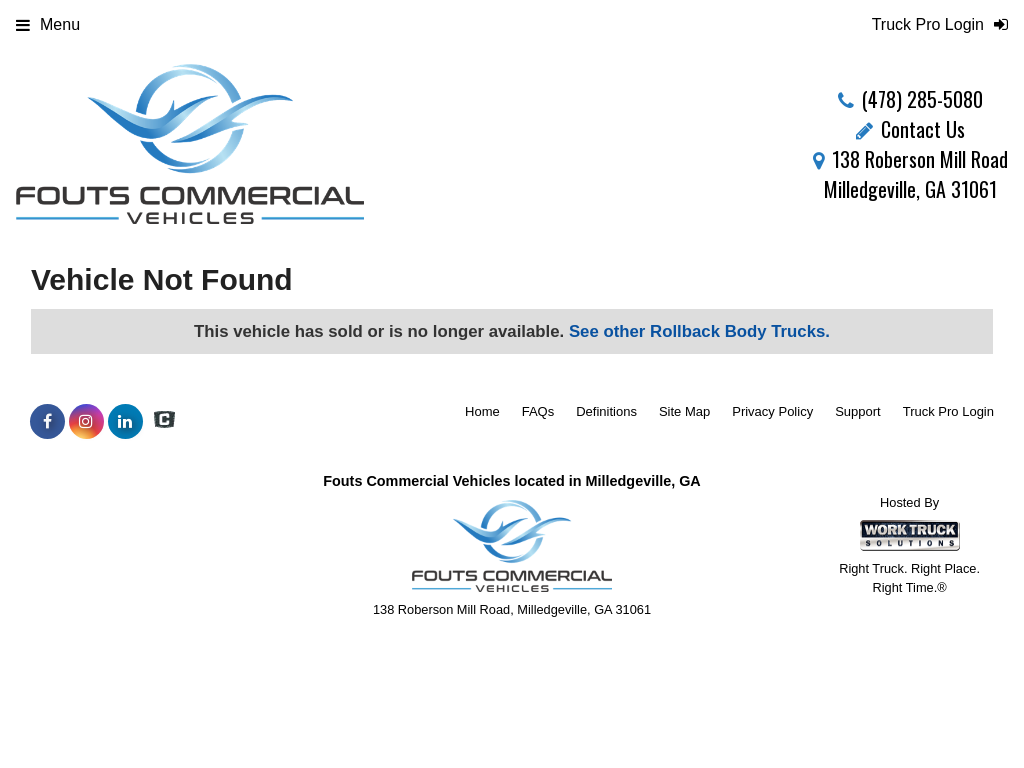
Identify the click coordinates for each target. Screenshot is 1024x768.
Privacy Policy (772, 411)
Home (482, 411)
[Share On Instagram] (86, 422)
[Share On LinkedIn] (125, 422)
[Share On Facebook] (47, 422)
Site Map (684, 411)
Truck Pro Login (948, 411)
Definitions (606, 411)
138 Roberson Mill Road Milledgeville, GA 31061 (910, 174)
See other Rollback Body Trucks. (699, 331)
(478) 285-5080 (922, 99)
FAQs (538, 411)
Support (858, 411)
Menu (48, 24)
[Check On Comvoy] (164, 422)
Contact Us (910, 129)
